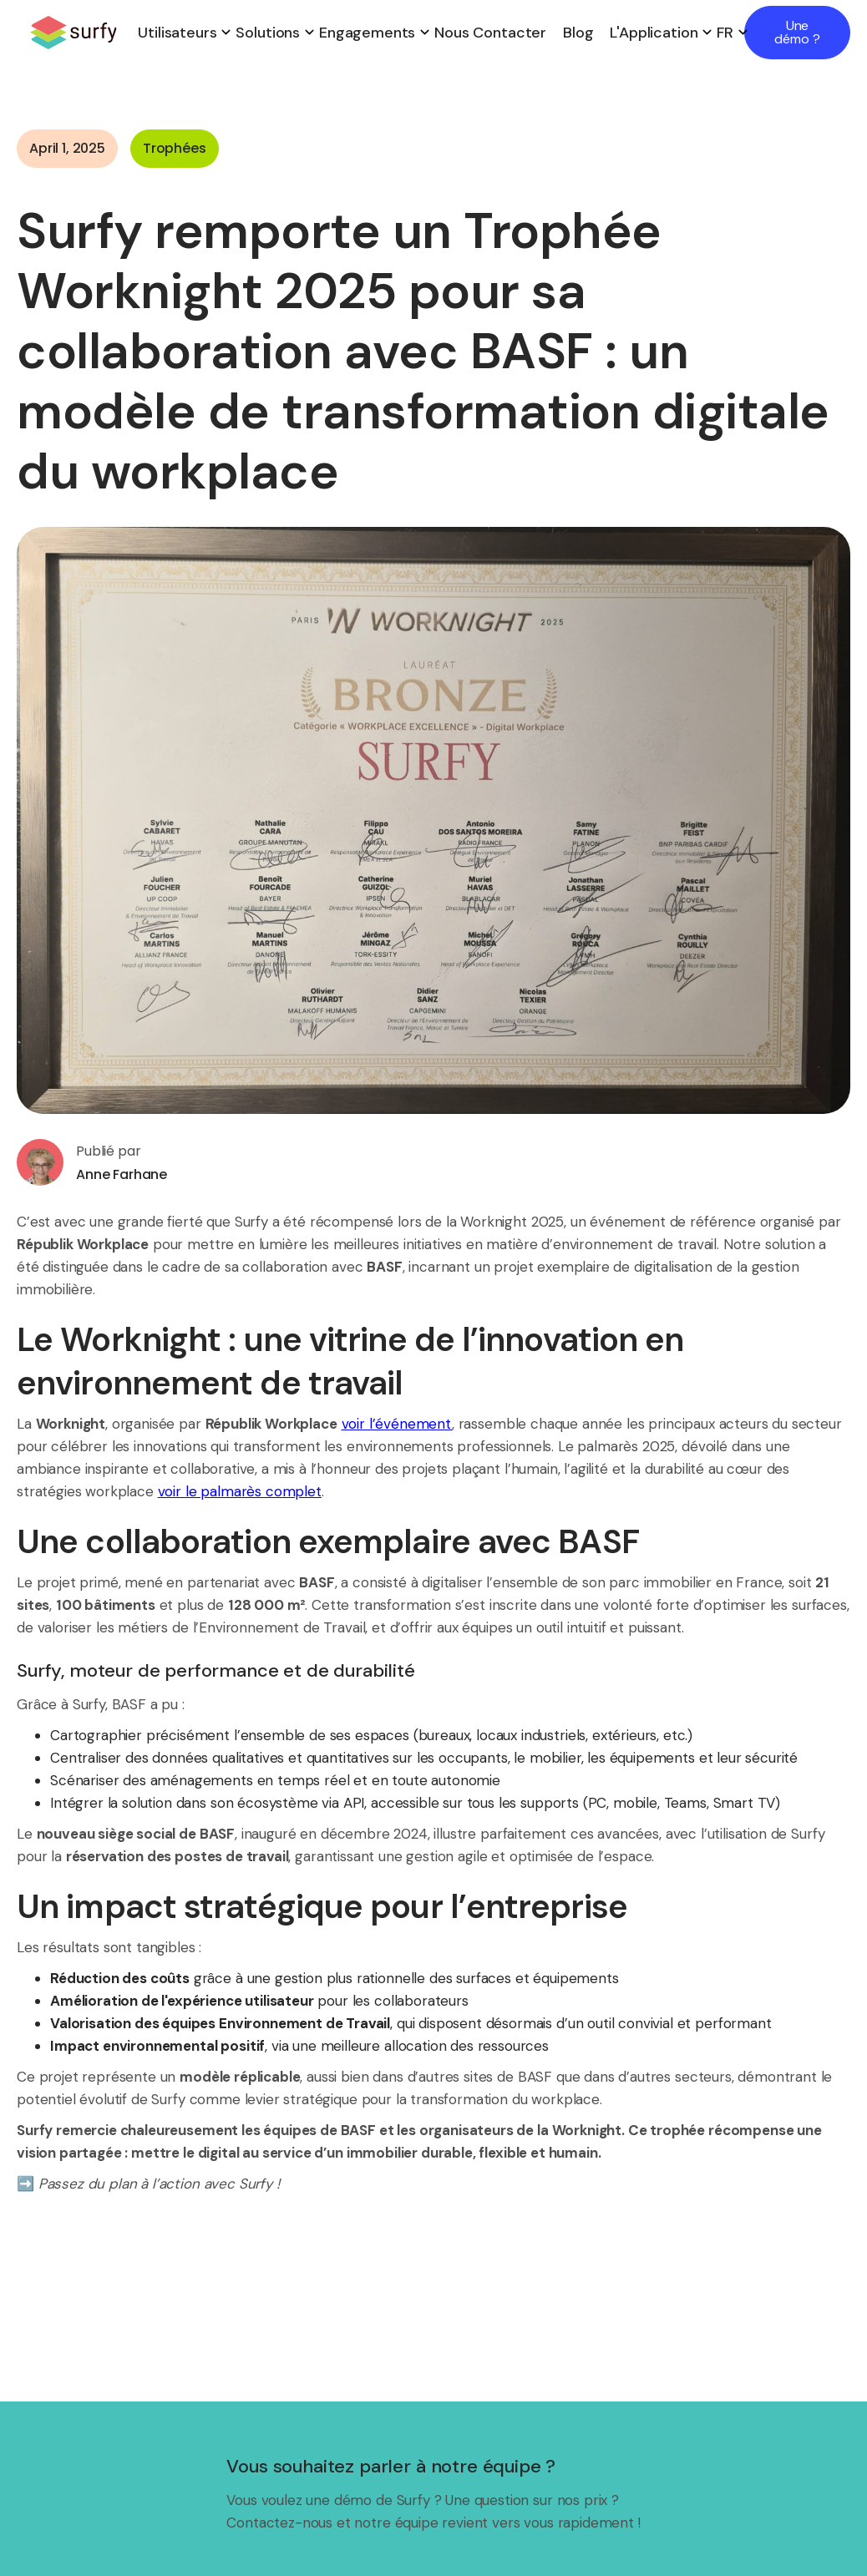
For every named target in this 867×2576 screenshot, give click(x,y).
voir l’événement (397, 1424)
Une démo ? (797, 32)
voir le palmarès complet (240, 1491)
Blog (578, 33)
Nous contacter (490, 33)
